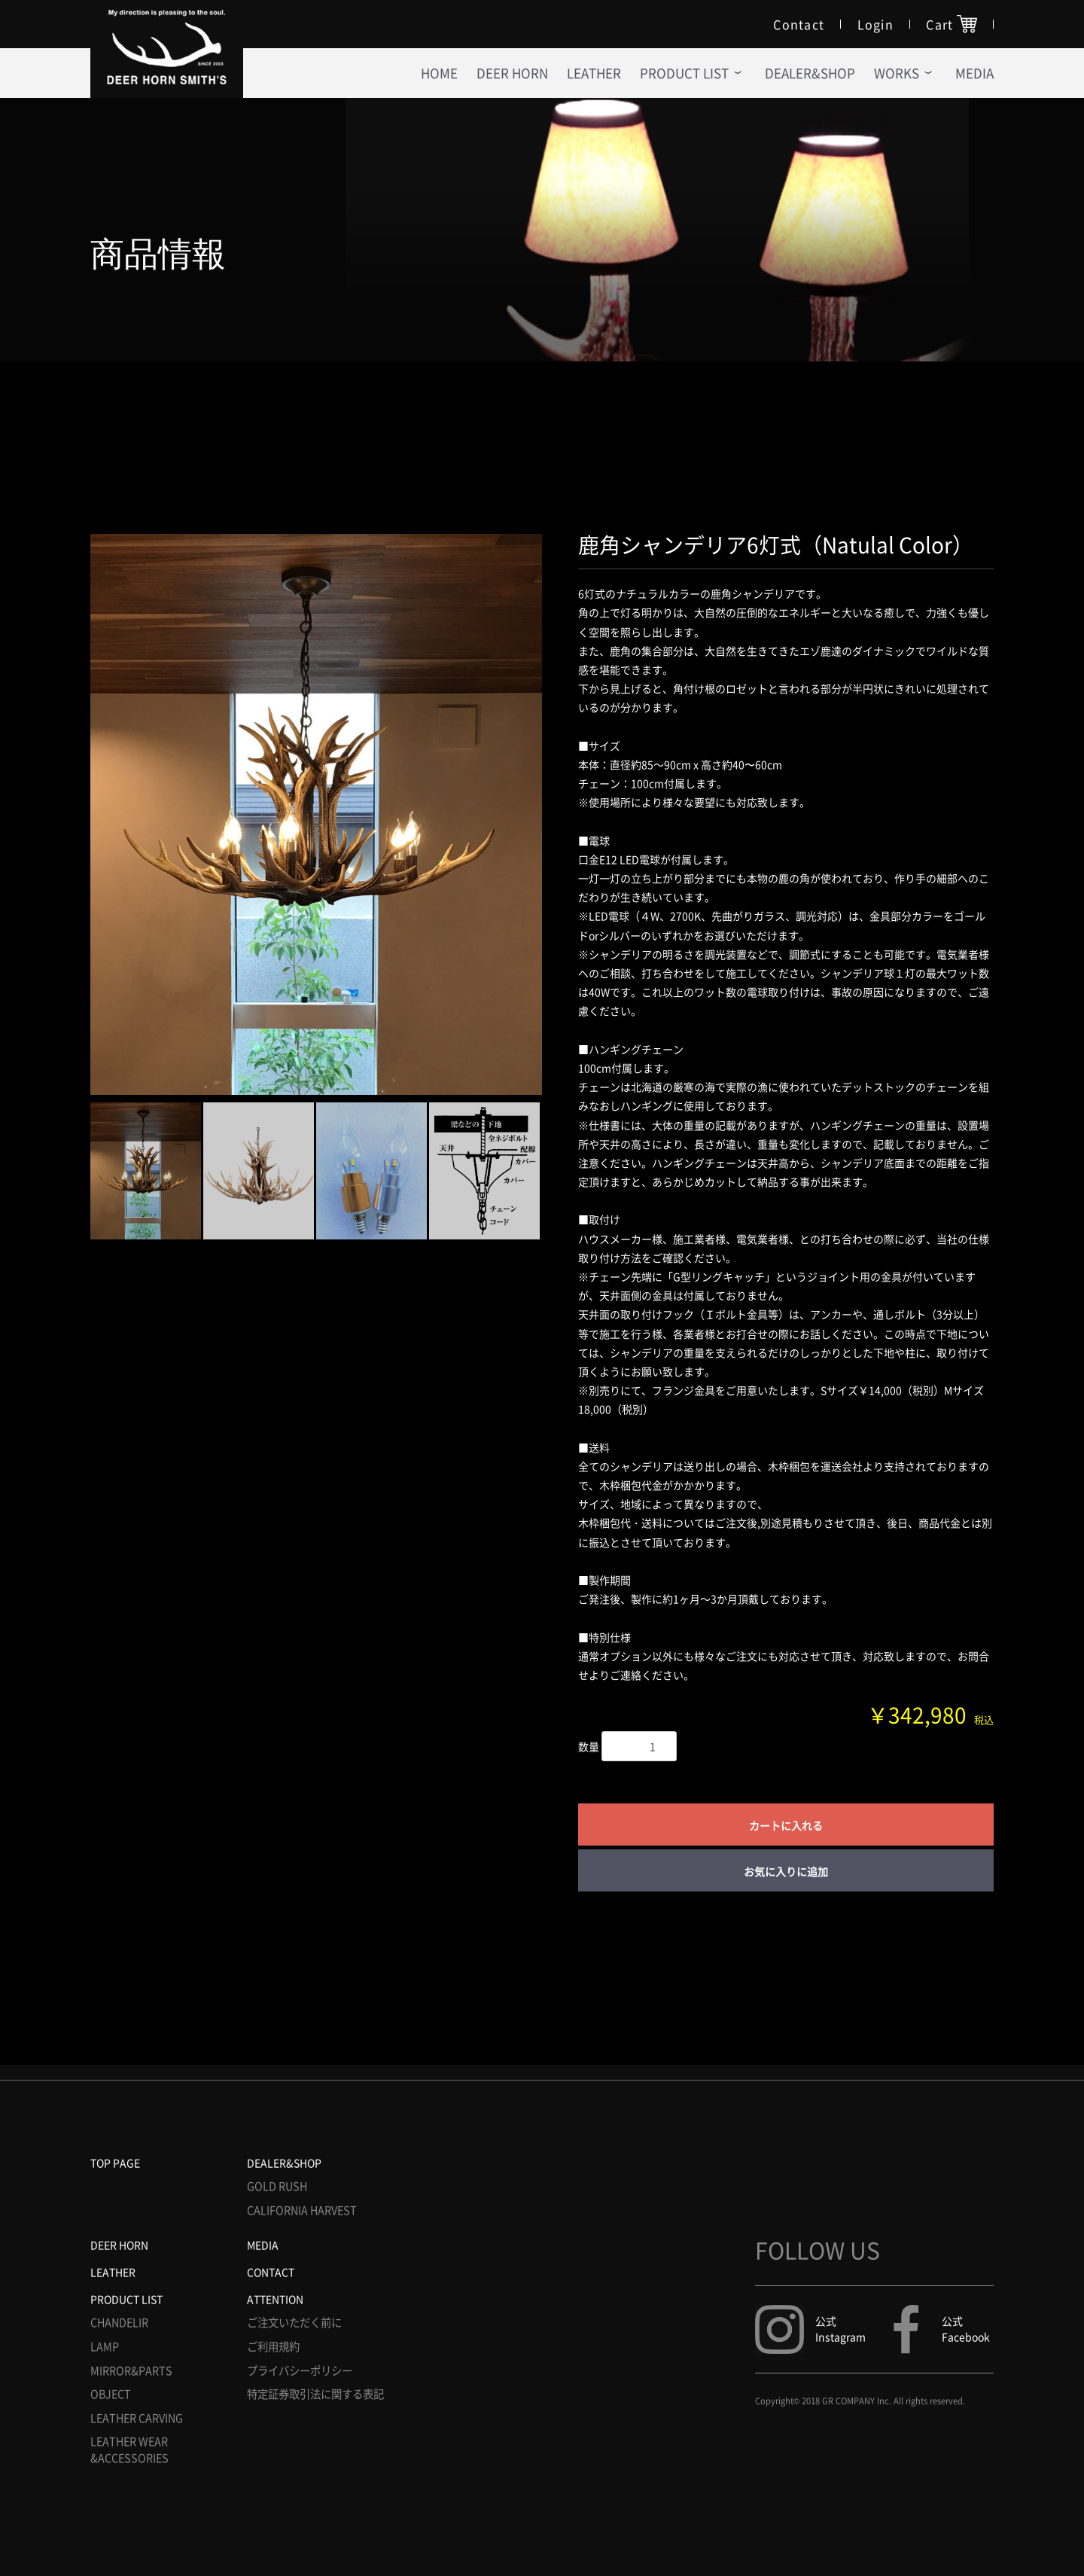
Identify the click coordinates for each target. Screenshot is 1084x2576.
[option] (316, 814)
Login (875, 24)
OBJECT (110, 2394)
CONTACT (270, 2271)
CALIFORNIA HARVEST (302, 2210)
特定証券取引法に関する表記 (315, 2394)
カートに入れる (786, 1825)
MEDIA (263, 2244)
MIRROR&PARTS (131, 2371)
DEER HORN (512, 72)
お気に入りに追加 (786, 1871)
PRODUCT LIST (126, 2298)
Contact (798, 24)
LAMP (104, 2347)
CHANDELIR (119, 2323)
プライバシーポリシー (299, 2371)
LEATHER (594, 72)
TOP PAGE (115, 2162)
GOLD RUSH (277, 2186)
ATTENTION (275, 2298)
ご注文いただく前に (294, 2323)
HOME (439, 72)
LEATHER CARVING (136, 2418)
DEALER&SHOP (810, 72)
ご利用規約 (273, 2347)
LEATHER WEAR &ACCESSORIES (129, 2450)
